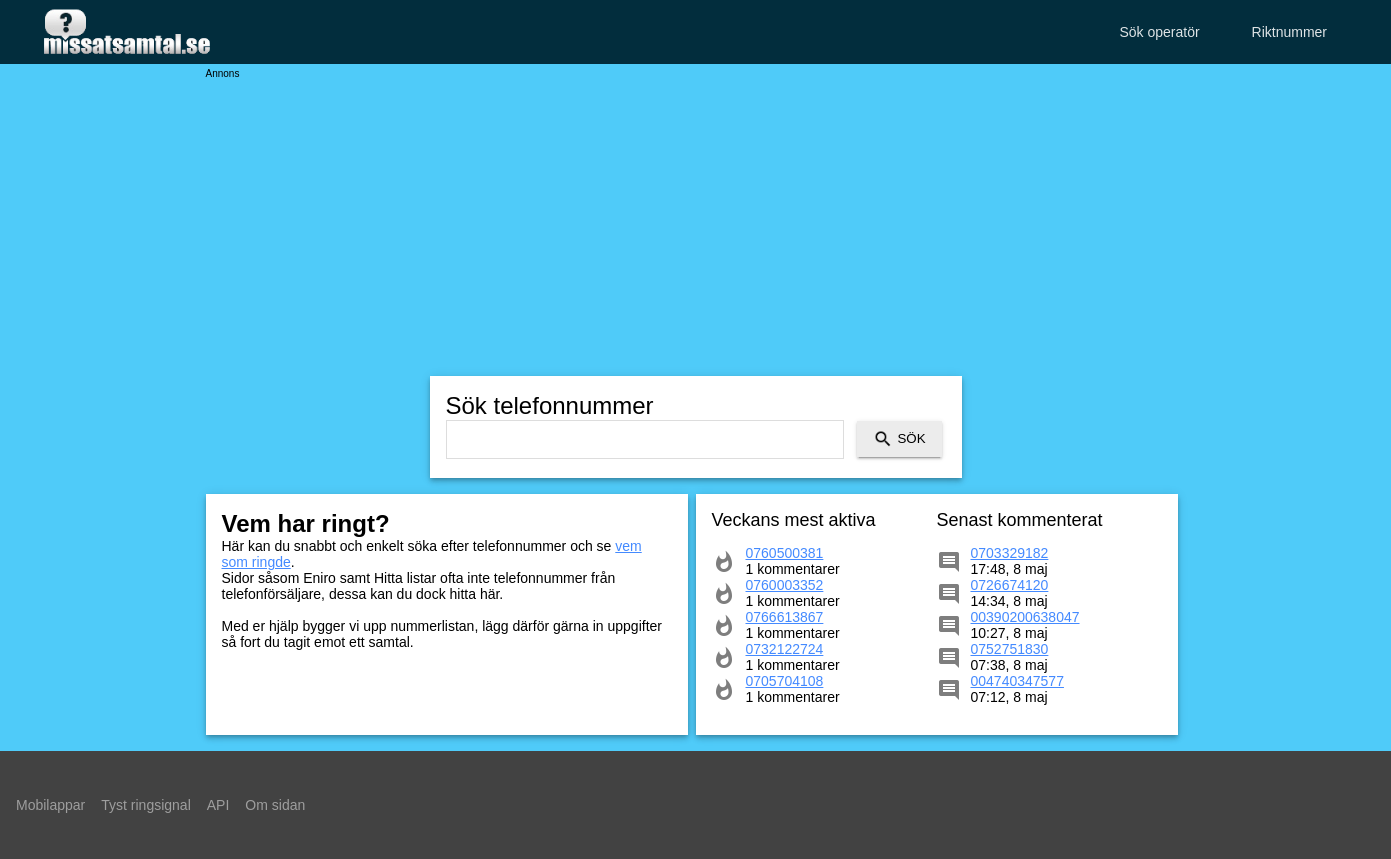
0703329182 (1010, 553)
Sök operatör (1159, 32)
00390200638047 (1025, 617)
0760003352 (785, 585)
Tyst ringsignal (145, 805)
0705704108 (785, 681)
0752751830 (1010, 649)
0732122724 (785, 649)
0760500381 (785, 553)
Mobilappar (50, 805)
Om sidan (275, 805)
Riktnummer (1289, 32)
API (218, 805)
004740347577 (1017, 681)
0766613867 (785, 617)
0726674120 (1010, 585)
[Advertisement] (696, 220)
